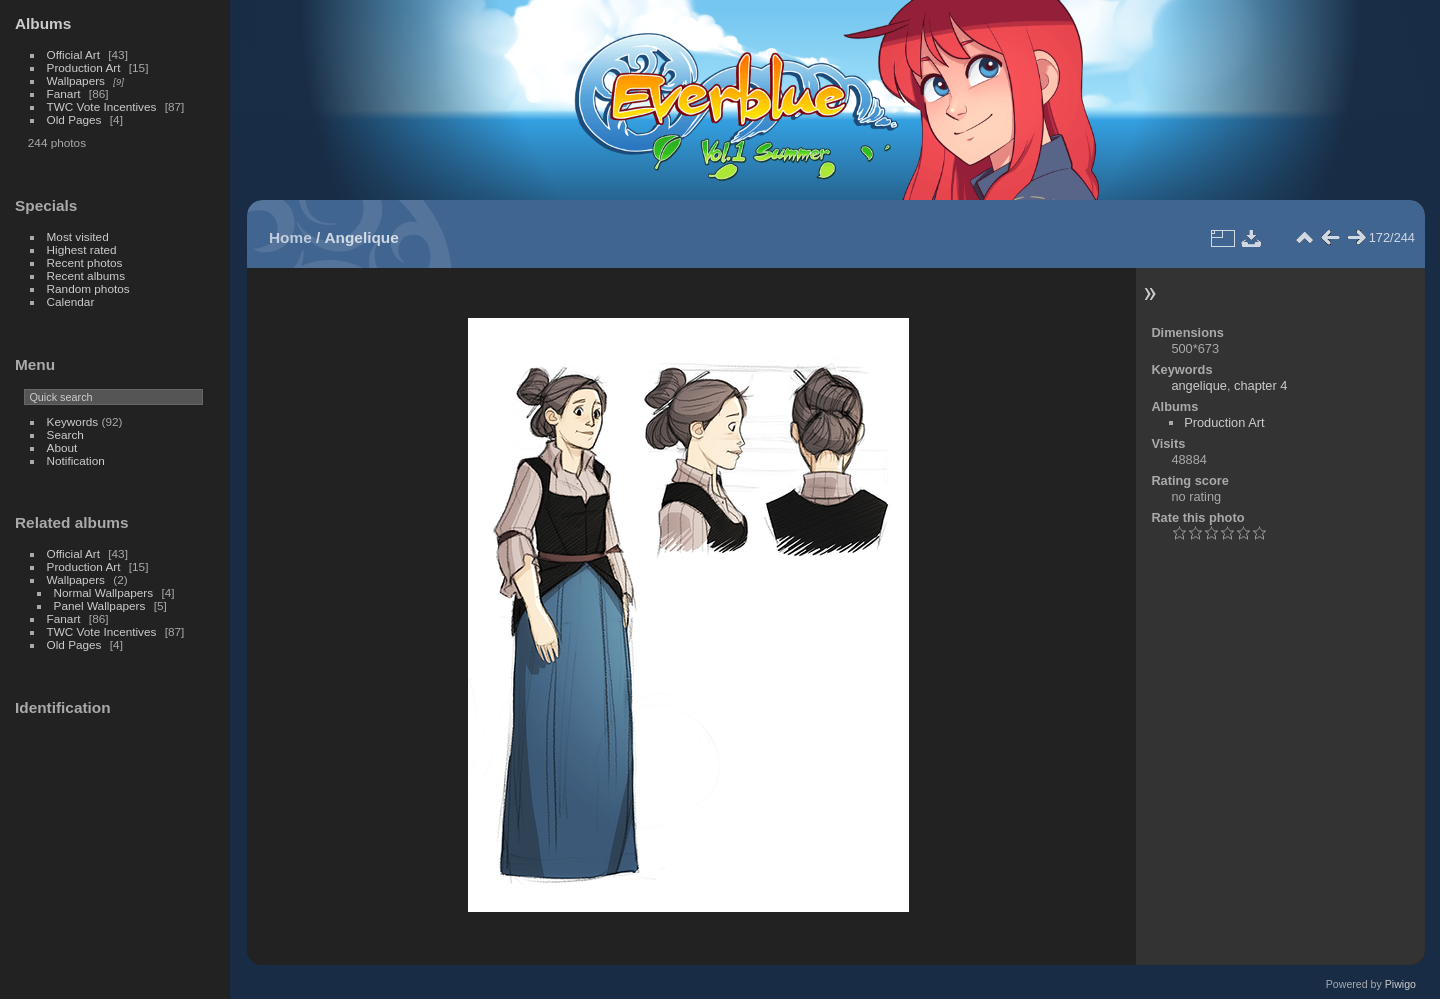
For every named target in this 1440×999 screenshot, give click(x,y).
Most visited (78, 236)
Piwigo (1400, 984)
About (62, 447)
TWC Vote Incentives (102, 106)
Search (65, 434)
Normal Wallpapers (104, 592)
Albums (43, 23)
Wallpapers (76, 80)
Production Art (84, 67)
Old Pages (74, 119)
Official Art (73, 54)
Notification (76, 460)
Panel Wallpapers (100, 605)
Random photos (88, 288)
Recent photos (85, 262)
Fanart (64, 93)
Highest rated (82, 249)
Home (290, 237)
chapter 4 (1260, 385)
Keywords (73, 421)
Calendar (71, 301)
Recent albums (86, 275)
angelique (1199, 385)
